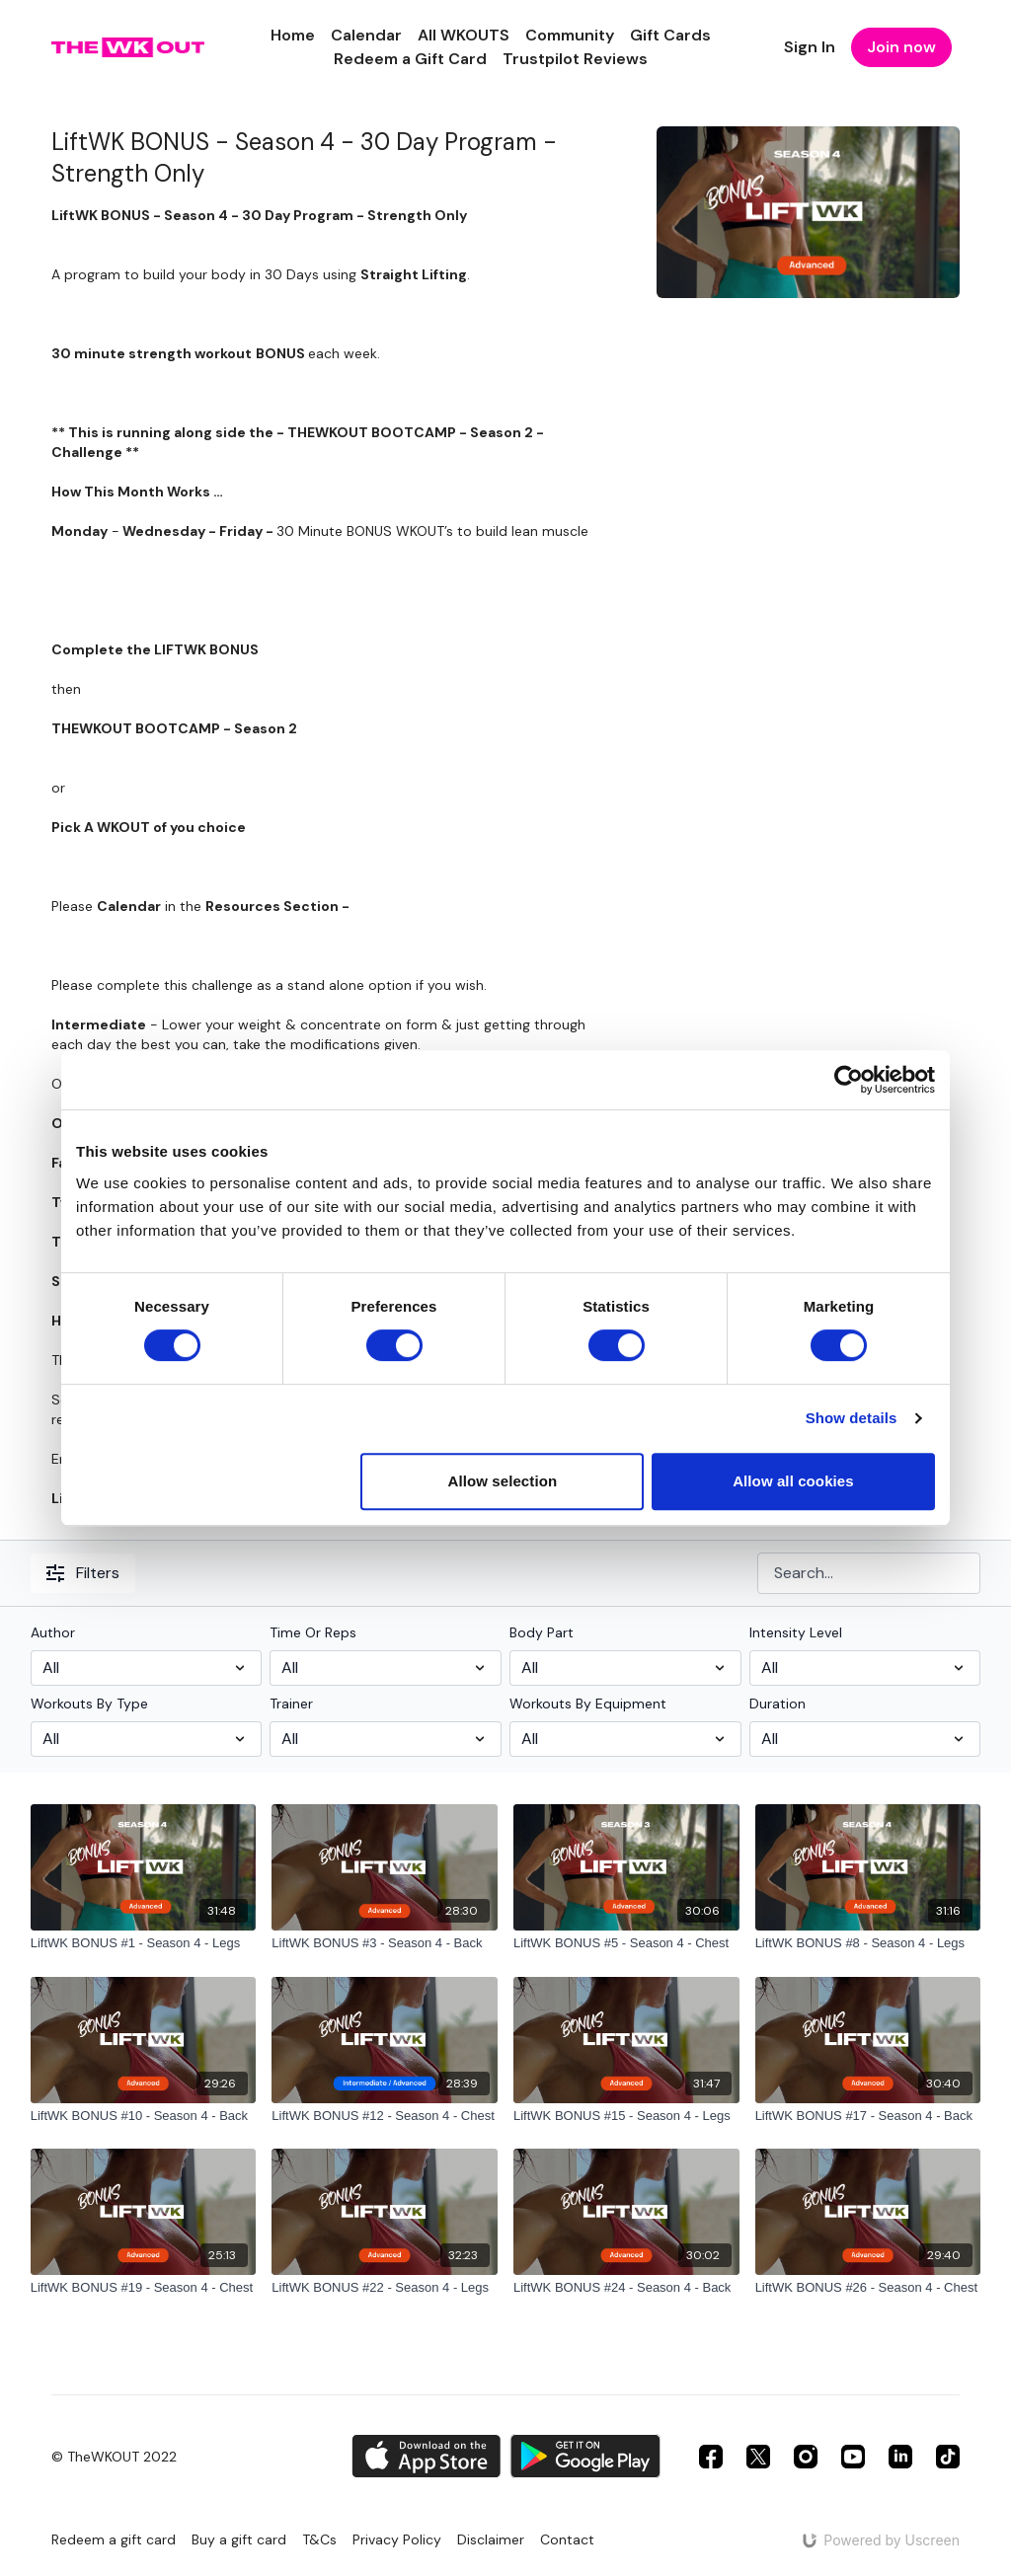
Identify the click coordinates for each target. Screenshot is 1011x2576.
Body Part (541, 1632)
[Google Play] (585, 2456)
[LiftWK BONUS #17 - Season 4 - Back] (868, 2116)
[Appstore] (426, 2456)
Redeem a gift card (113, 2539)
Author (53, 1632)
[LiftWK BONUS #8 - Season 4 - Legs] (868, 1943)
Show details (851, 1417)
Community (569, 35)
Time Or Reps (313, 1632)
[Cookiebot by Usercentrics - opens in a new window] (848, 1080)
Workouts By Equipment (587, 1703)
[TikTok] (948, 2456)
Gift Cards (670, 35)
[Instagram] (805, 2456)
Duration (777, 1703)
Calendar (366, 35)
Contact (567, 2539)
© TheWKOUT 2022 (114, 2456)
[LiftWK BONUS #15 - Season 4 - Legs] (626, 2116)
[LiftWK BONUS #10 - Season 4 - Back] (144, 2116)
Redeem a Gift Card (410, 58)
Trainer (291, 1703)
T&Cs (319, 2539)
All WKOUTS (463, 35)
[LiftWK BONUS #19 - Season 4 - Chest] (144, 2288)
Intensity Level (795, 1632)
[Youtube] (853, 2456)
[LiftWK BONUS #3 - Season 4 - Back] (385, 1943)
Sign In (809, 47)
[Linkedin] (900, 2456)
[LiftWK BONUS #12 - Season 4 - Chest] (385, 2116)
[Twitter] (758, 2456)
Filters (82, 1572)
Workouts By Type (89, 1703)
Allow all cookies (793, 1481)
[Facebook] (711, 2456)
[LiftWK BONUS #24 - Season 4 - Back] (626, 2288)
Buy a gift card (239, 2539)
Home (293, 35)
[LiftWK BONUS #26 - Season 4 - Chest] (868, 2288)
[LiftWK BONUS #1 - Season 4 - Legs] (144, 1943)
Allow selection (503, 1481)
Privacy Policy (396, 2539)
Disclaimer (490, 2539)
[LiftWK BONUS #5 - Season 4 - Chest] (626, 1943)
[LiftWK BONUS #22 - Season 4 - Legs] (385, 2288)
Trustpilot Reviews (575, 58)
